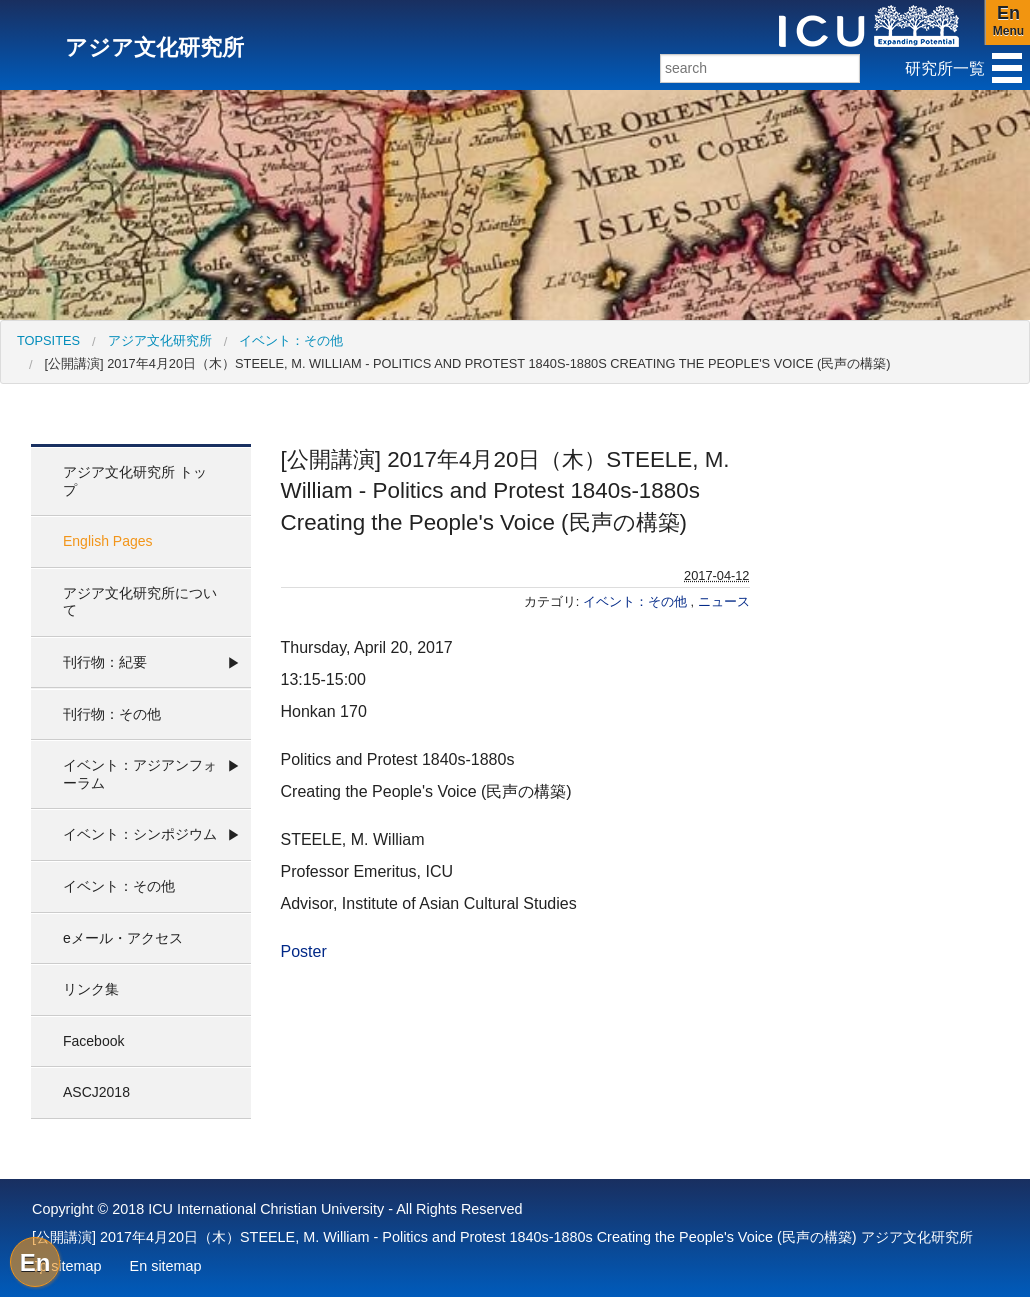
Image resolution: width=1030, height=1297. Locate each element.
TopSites (48, 340)
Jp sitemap (67, 1266)
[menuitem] (48, 340)
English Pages (108, 541)
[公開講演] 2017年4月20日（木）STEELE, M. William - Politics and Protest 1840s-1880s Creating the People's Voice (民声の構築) (468, 363)
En (35, 1262)
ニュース (724, 601)
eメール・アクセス (123, 938)
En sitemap (166, 1266)
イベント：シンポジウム (140, 834)
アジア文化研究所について (140, 602)
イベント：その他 (291, 340)
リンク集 (91, 989)
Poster (304, 951)
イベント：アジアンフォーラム (140, 774)
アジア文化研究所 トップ (135, 481)
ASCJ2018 (96, 1092)
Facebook (93, 1041)
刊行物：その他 (112, 714)
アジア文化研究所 (160, 340)
